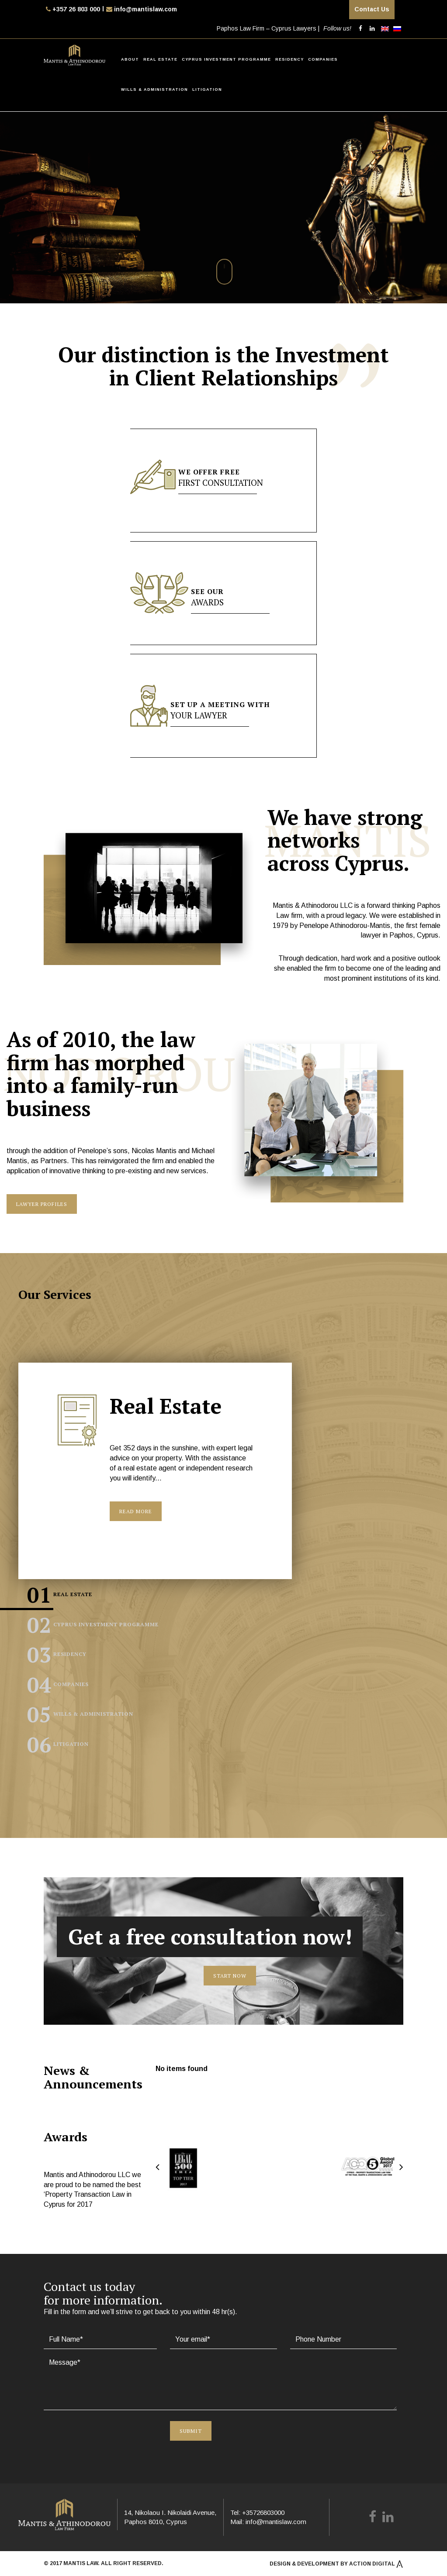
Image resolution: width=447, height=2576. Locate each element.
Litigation (207, 89)
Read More (135, 1511)
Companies (323, 59)
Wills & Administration (154, 89)
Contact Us (371, 9)
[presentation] (95, 2428)
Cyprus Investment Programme (226, 59)
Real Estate (160, 59)
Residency (289, 59)
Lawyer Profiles (41, 1204)
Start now (229, 1974)
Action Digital (376, 2562)
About (130, 59)
